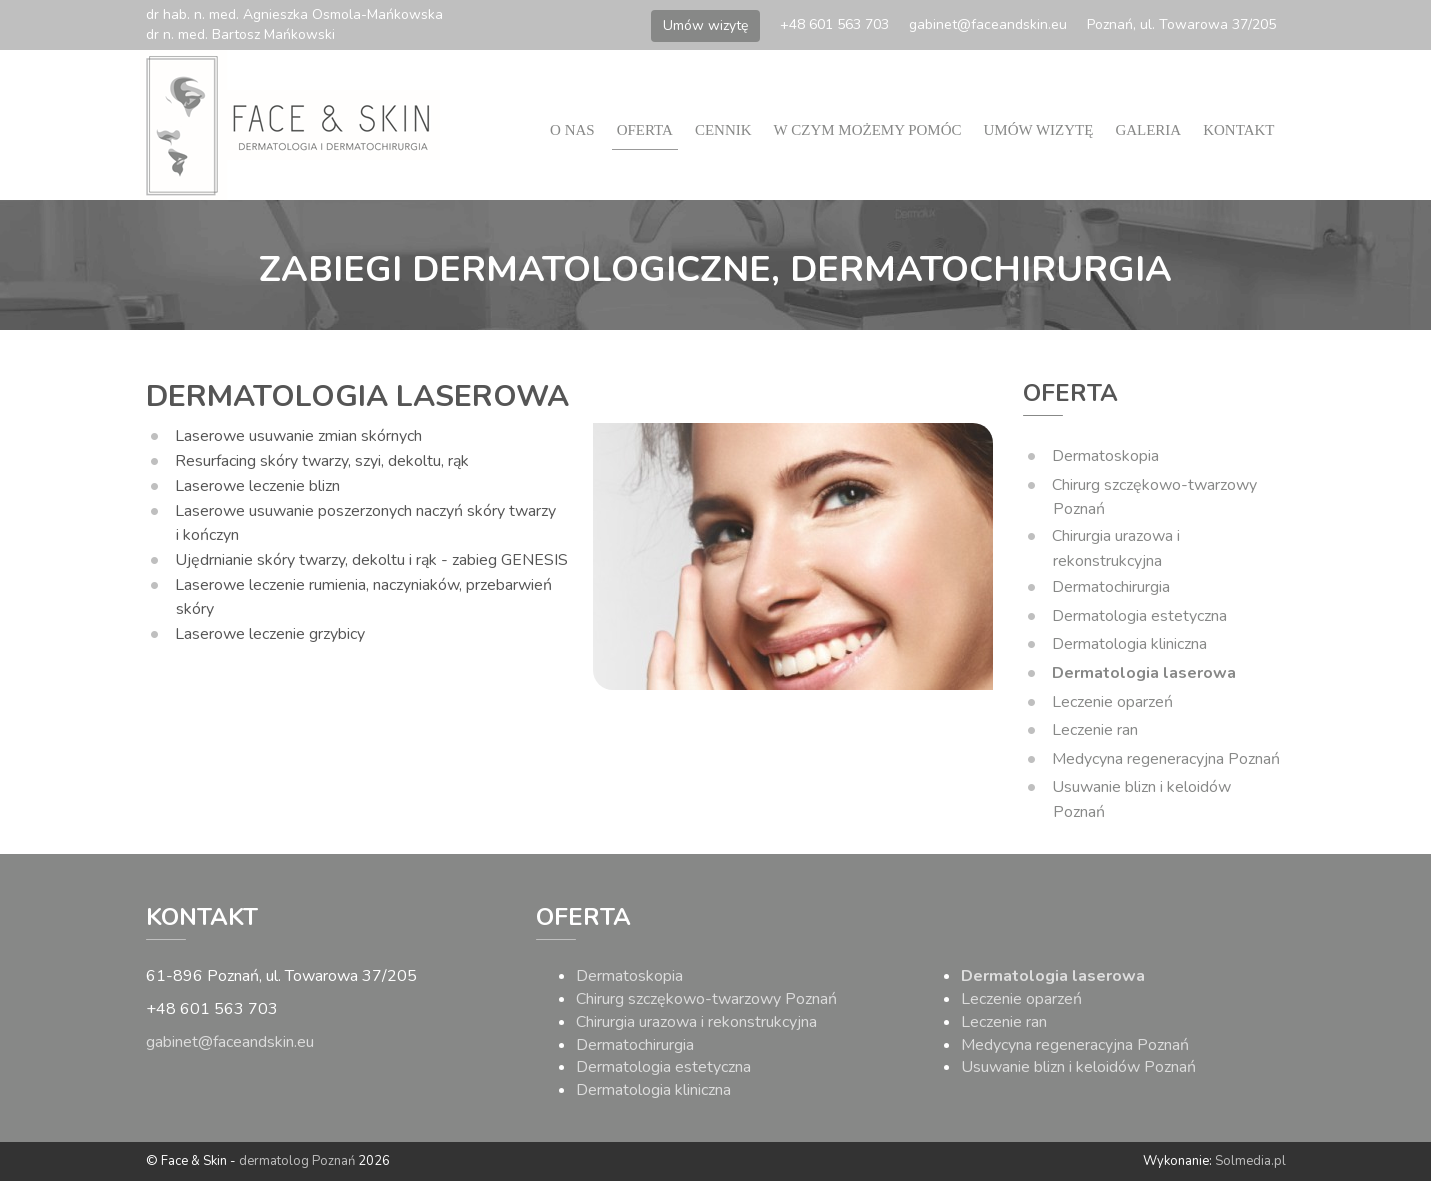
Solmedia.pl (1250, 1161)
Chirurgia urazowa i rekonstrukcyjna (696, 1022)
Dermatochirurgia (1111, 587)
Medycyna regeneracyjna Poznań (1166, 759)
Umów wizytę (705, 25)
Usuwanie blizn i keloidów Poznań (1078, 1067)
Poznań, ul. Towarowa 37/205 (1181, 24)
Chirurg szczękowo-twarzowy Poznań (706, 999)
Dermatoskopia (1105, 456)
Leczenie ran (1095, 730)
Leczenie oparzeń (1112, 702)
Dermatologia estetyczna (1139, 616)
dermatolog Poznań (297, 1161)
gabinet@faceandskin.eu (988, 24)
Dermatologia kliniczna (1129, 644)
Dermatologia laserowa (1144, 673)
